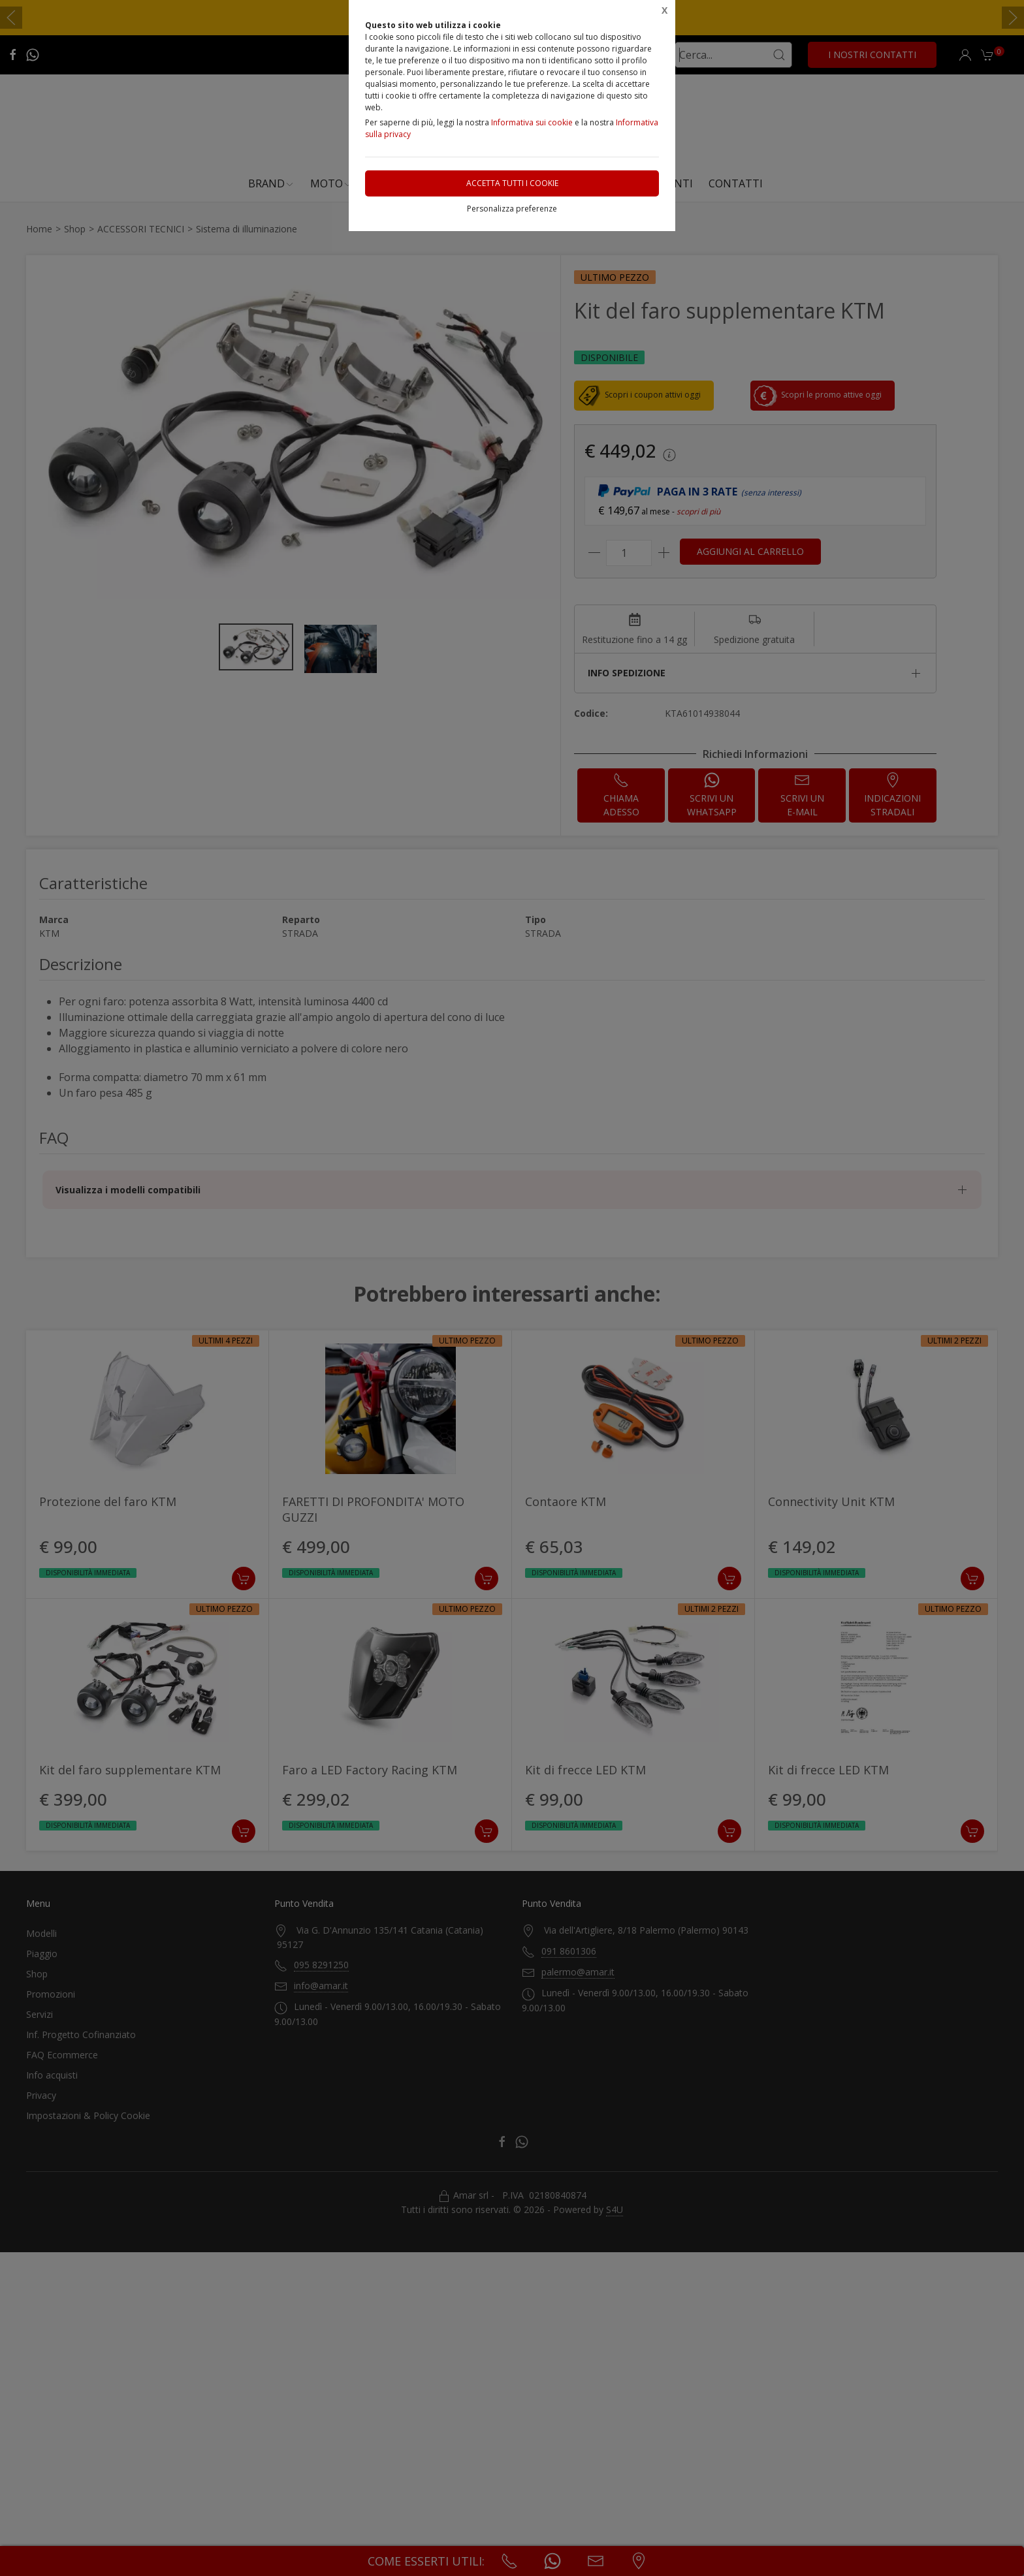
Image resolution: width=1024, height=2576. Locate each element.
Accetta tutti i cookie (512, 183)
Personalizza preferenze (512, 208)
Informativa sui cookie (532, 122)
